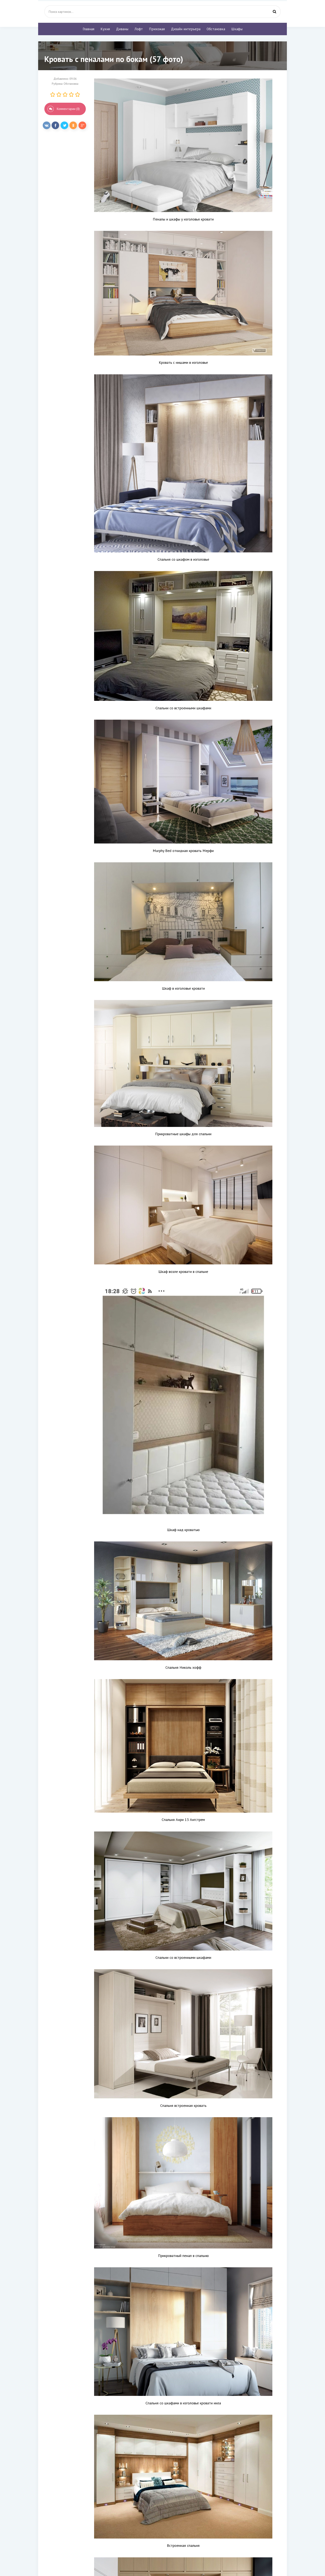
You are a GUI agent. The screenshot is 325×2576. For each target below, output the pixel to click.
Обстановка (216, 29)
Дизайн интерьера (185, 29)
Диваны (122, 29)
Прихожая (157, 29)
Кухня (105, 29)
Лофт (139, 29)
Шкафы (237, 29)
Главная (88, 29)
